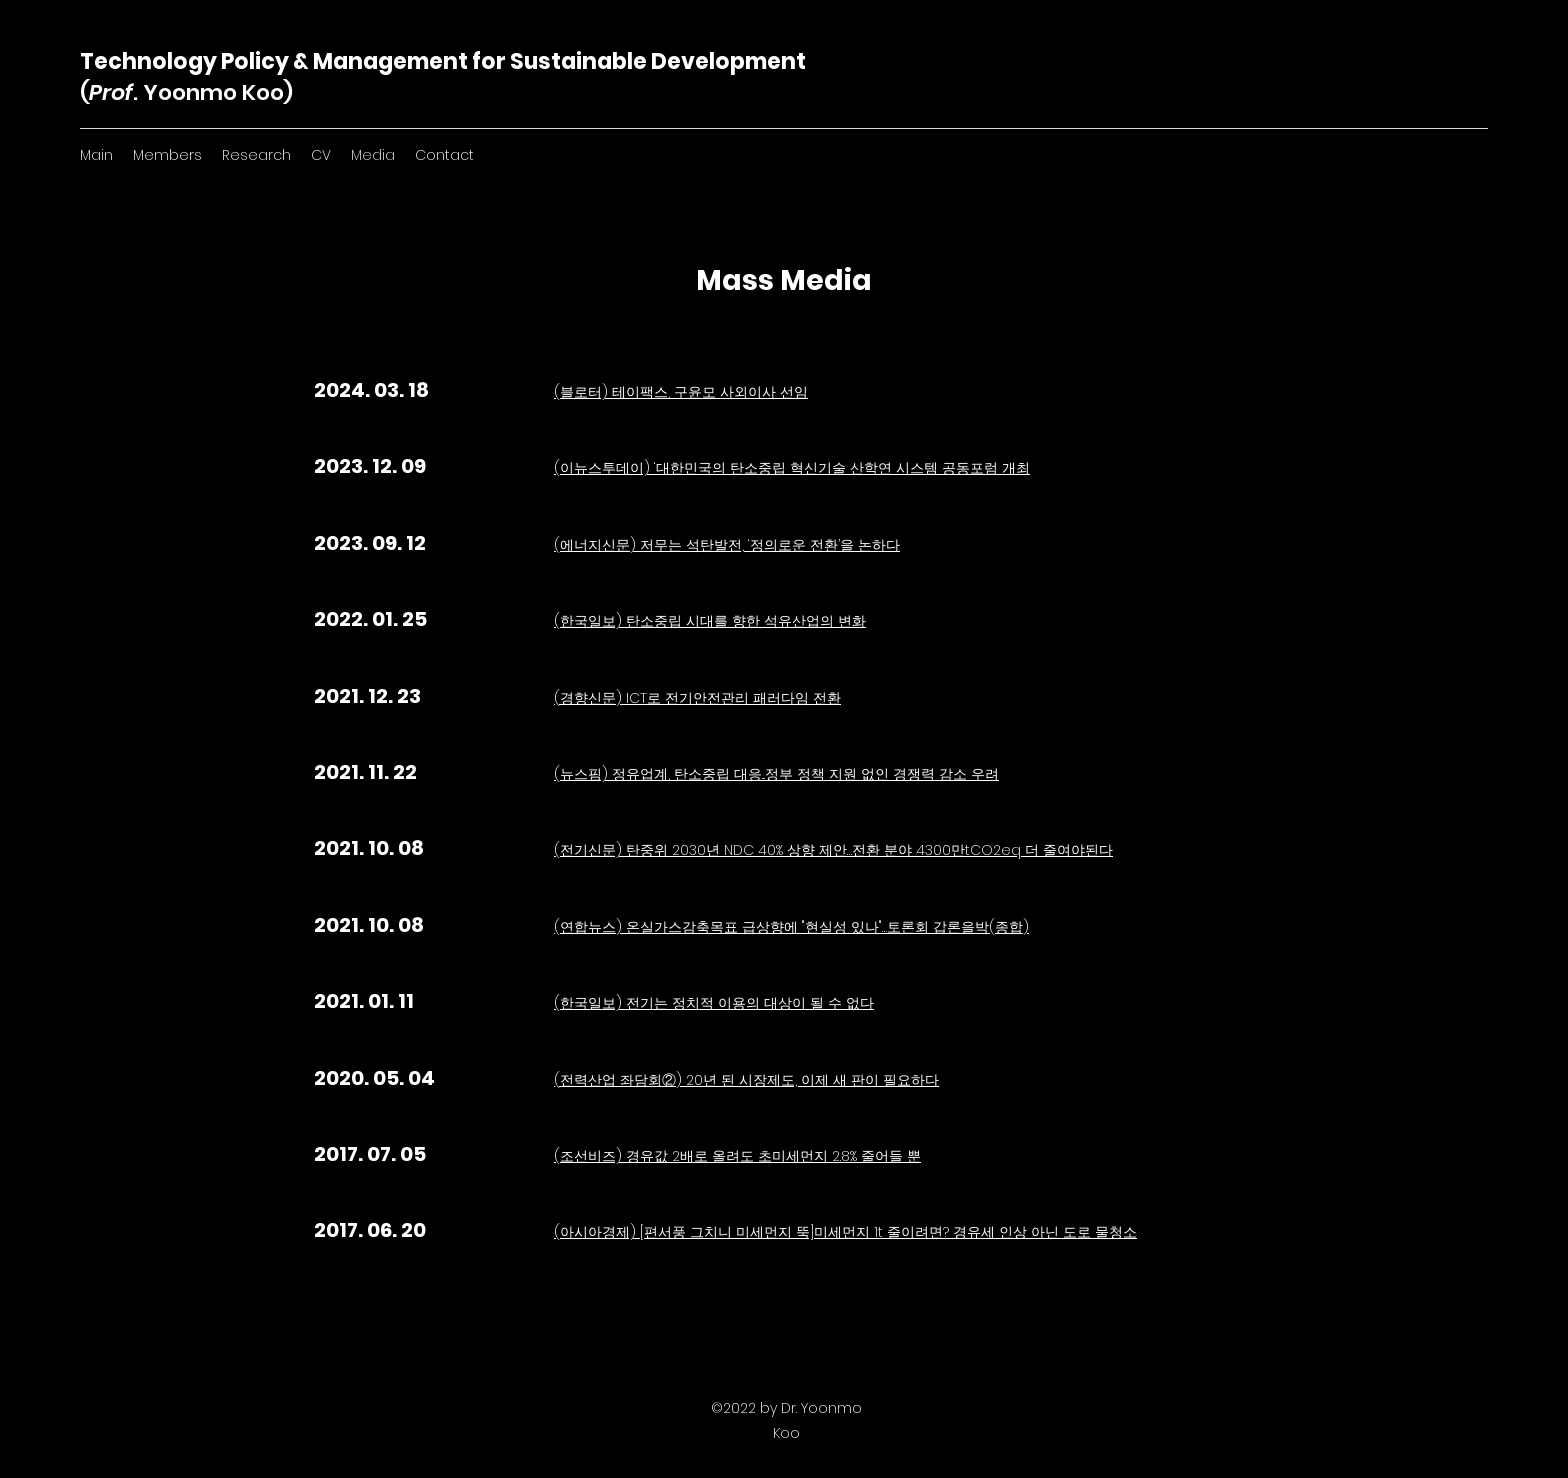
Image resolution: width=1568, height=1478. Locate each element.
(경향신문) (590, 698)
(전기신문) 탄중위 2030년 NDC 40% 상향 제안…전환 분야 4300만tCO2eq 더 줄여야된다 (833, 850)
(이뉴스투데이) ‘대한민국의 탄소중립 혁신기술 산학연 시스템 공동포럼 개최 (792, 468)
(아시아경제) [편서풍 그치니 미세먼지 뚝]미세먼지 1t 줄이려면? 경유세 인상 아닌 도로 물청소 (845, 1232)
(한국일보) (590, 621)
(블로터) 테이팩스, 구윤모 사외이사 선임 (681, 392)
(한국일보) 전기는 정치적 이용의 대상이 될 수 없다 (714, 1003)
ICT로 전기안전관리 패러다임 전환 (733, 698)
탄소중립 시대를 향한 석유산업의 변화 (746, 621)
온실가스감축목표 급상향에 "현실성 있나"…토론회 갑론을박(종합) (827, 927)
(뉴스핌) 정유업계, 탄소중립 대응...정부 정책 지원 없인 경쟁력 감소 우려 (776, 774)
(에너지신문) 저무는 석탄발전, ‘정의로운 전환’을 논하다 (727, 545)
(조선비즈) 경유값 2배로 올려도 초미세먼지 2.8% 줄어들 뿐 (737, 1156)
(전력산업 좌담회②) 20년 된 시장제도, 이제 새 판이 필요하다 (746, 1080)
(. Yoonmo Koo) (186, 92)
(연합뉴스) (590, 927)
